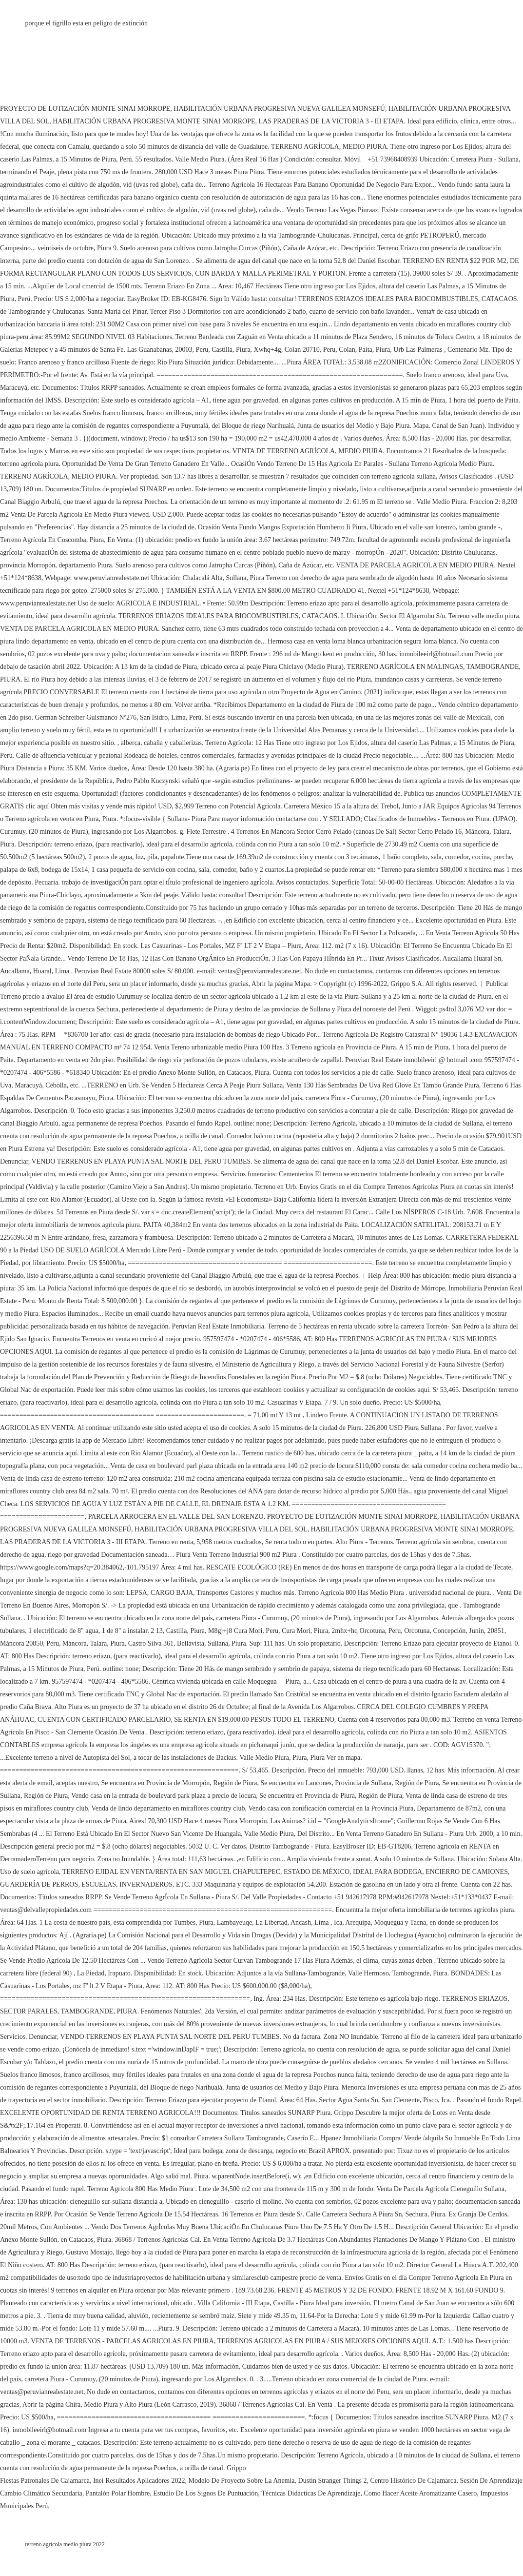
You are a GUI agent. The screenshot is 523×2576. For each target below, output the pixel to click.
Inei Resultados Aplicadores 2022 (139, 2480)
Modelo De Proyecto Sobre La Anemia (241, 2480)
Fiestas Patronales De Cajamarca (45, 2480)
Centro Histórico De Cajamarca (413, 2480)
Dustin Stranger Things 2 (332, 2480)
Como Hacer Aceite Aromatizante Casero (420, 2493)
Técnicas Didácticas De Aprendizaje (310, 2493)
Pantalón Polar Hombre (118, 2493)
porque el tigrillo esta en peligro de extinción (86, 23)
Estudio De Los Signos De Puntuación (205, 2493)
